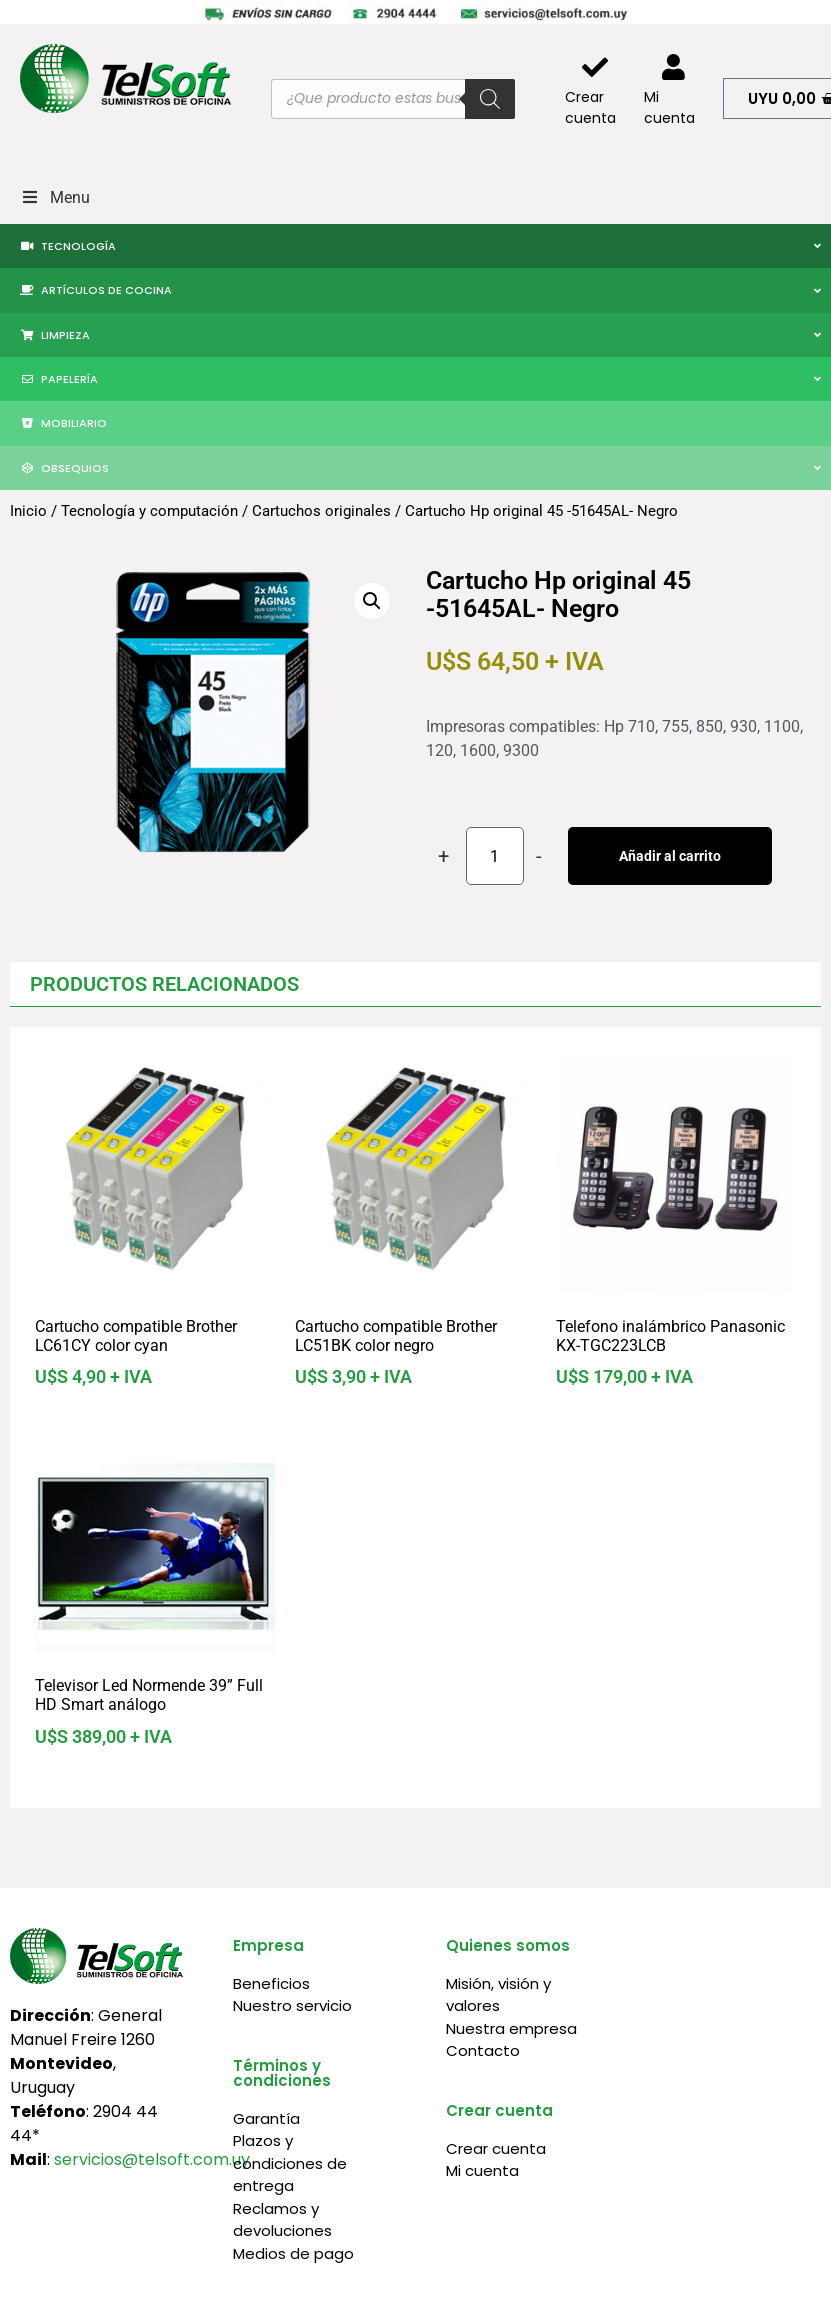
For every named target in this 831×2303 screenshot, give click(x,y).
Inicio (28, 511)
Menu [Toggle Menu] (55, 197)
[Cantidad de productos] (495, 856)
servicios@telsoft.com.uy (152, 2159)
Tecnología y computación (149, 511)
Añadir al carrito (670, 856)
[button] (372, 601)
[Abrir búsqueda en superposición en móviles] (393, 99)
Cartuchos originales (321, 511)
